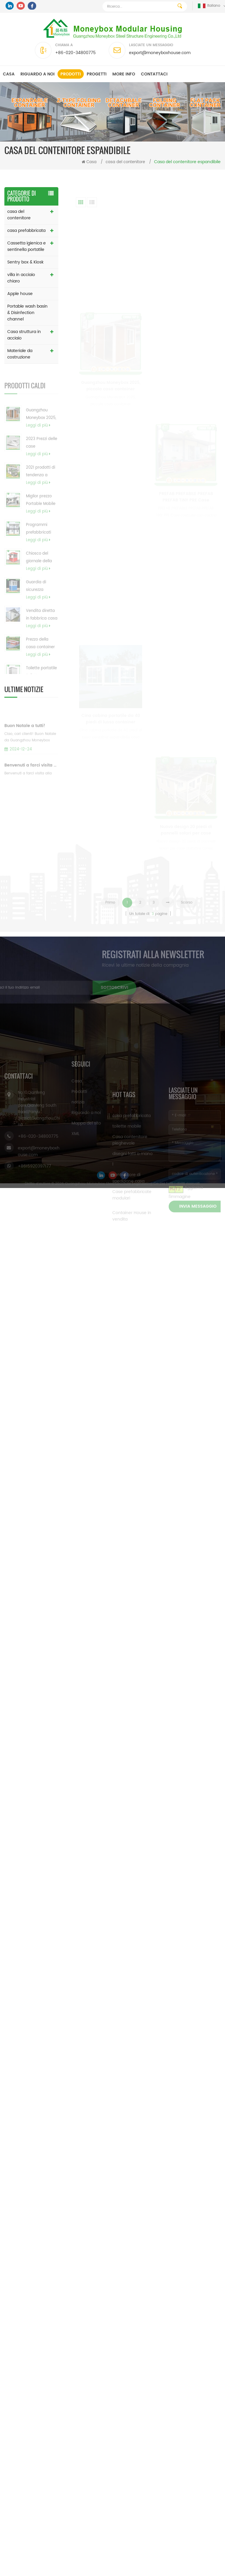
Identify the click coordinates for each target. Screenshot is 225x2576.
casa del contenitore (125, 162)
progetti (97, 74)
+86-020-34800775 (75, 52)
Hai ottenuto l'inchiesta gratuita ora (188, 2572)
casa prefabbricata (26, 230)
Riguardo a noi (37, 74)
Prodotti (70, 74)
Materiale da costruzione (19, 354)
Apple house (20, 293)
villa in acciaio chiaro (21, 278)
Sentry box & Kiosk (25, 262)
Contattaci (154, 74)
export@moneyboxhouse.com (160, 52)
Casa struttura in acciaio (24, 335)
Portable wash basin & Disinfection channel (27, 313)
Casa (9, 74)
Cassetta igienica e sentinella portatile (26, 246)
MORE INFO (123, 74)
